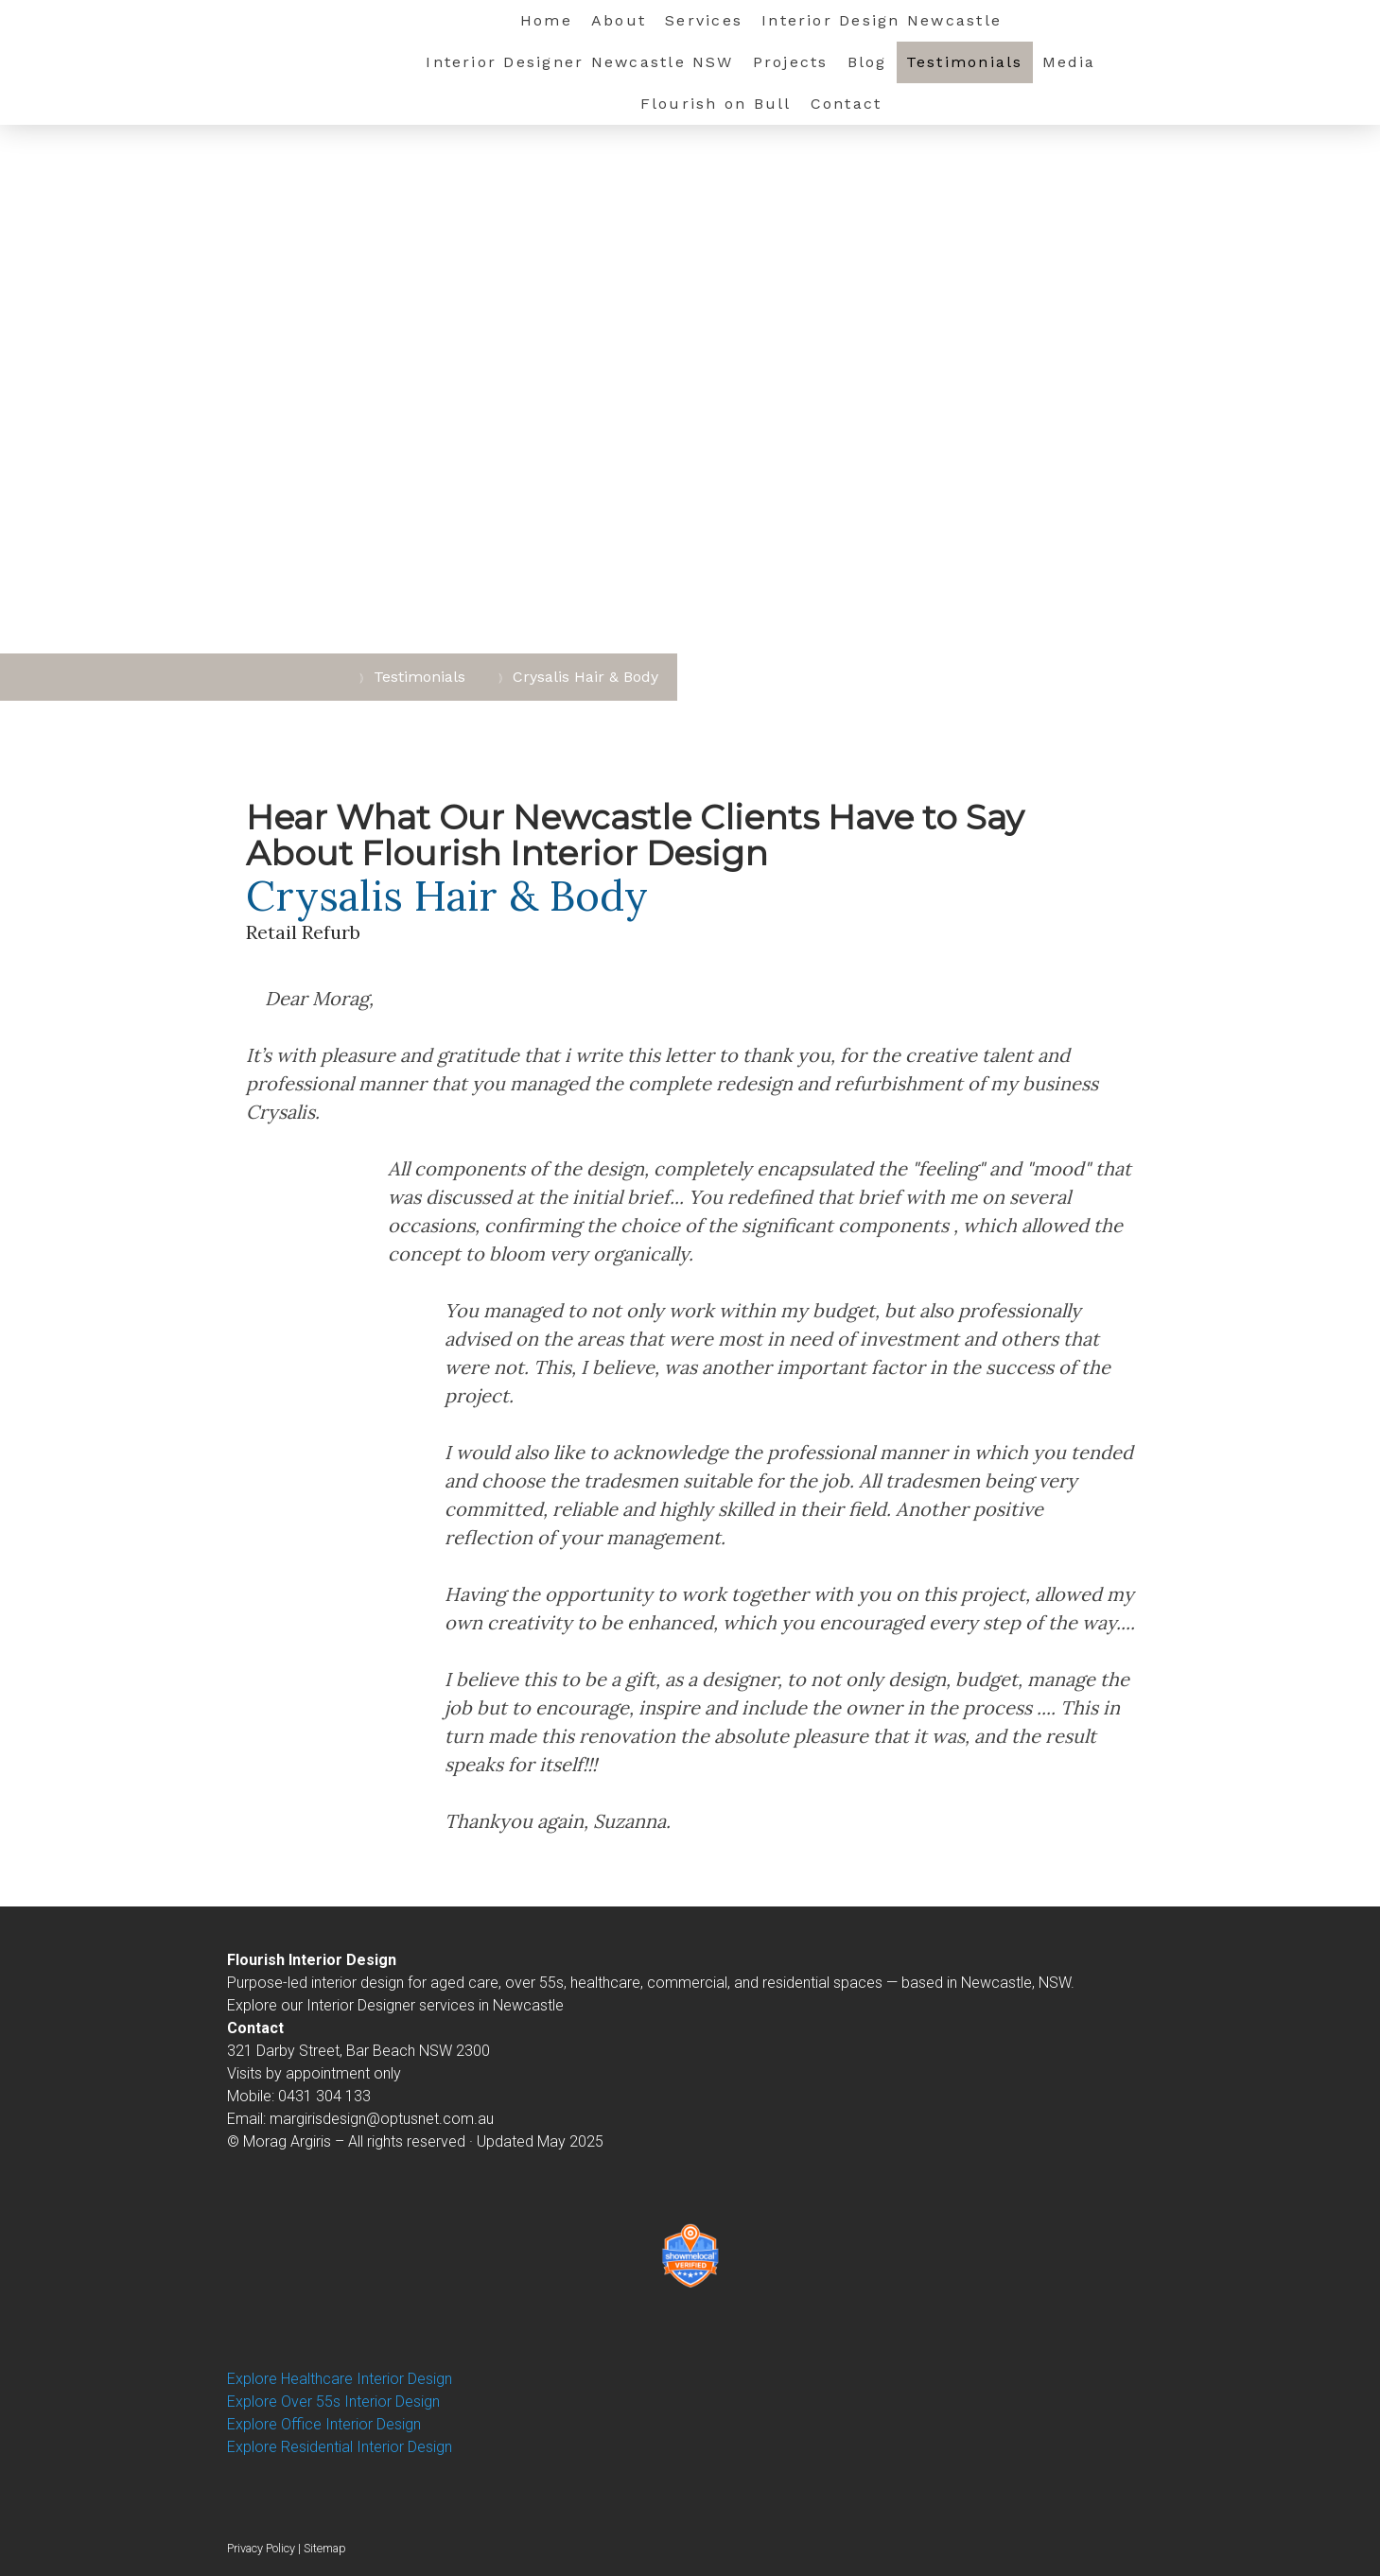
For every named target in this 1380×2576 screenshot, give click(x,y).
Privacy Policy (261, 2548)
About (618, 20)
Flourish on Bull (716, 104)
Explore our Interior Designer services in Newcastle (395, 2005)
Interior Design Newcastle (881, 20)
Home (546, 20)
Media (1069, 62)
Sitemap (325, 2548)
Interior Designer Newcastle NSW (579, 62)
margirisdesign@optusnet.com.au (382, 2119)
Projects (791, 62)
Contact (846, 104)
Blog (867, 62)
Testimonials (964, 62)
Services (703, 20)
